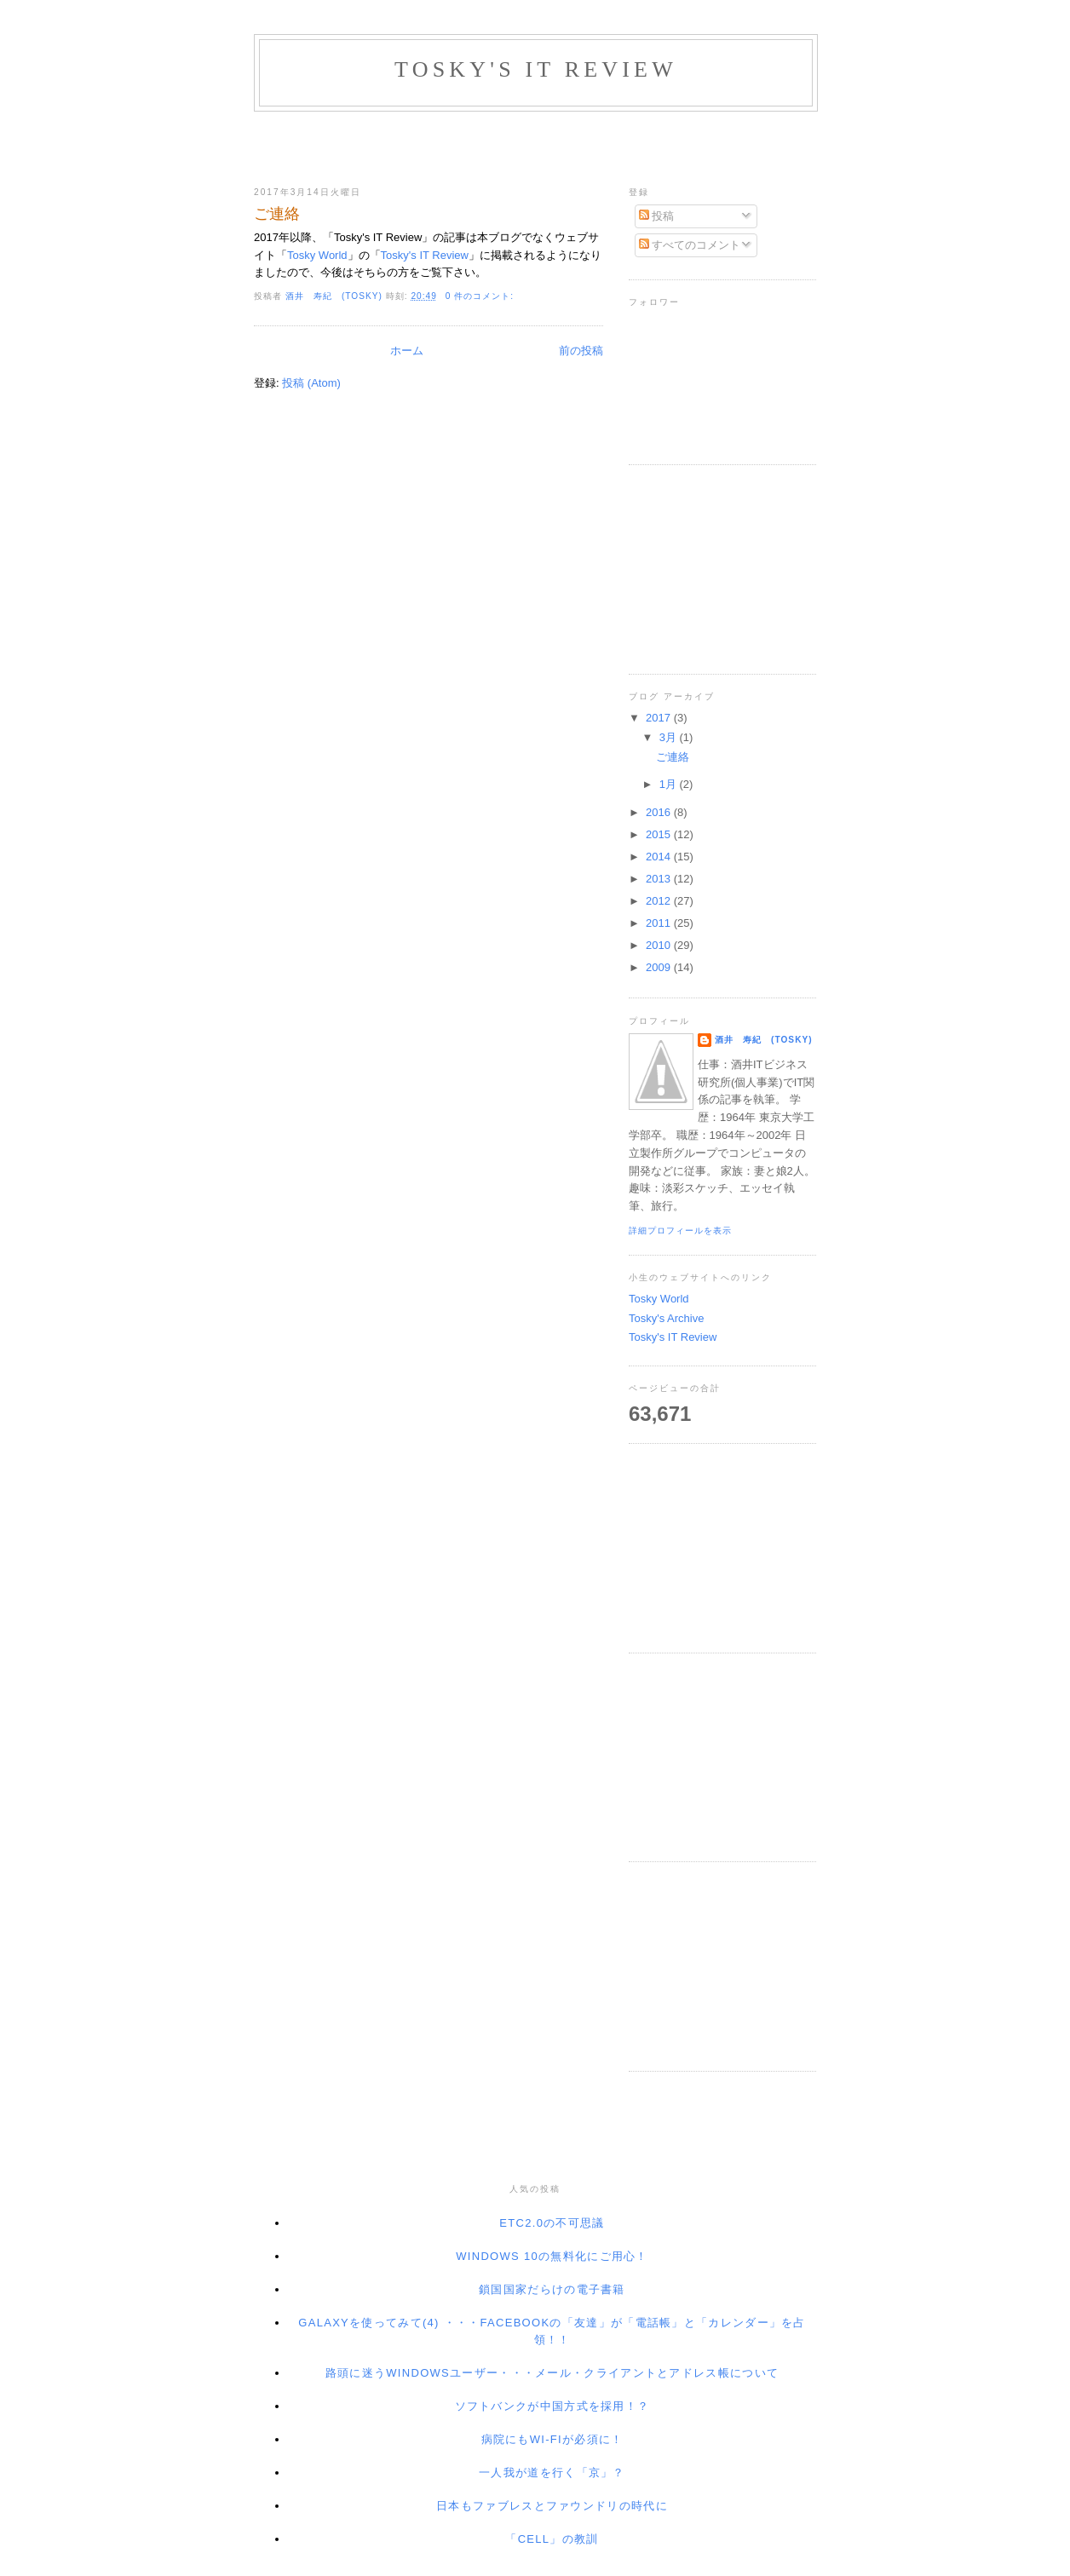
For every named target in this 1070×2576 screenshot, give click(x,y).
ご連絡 (277, 213)
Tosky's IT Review (425, 255)
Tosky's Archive (666, 1318)
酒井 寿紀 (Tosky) (764, 1039)
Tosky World (317, 255)
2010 (660, 945)
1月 (669, 784)
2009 (660, 967)
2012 (660, 900)
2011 (660, 923)
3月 (669, 737)
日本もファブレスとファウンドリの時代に (552, 2505)
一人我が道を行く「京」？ (552, 2472)
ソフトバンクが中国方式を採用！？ (552, 2406)
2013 (660, 878)
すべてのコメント (690, 245)
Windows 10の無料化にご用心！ (551, 2256)
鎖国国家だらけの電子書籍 (552, 2289)
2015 (660, 834)
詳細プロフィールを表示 (680, 1230)
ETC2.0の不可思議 (551, 2223)
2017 (660, 717)
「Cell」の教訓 (551, 2539)
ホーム (406, 350)
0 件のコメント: (481, 296)
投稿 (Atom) (311, 383)
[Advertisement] (535, 145)
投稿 (657, 216)
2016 (660, 812)
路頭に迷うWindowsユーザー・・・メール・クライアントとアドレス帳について (552, 2372)
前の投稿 (581, 350)
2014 (660, 856)
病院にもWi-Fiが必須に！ (552, 2439)
